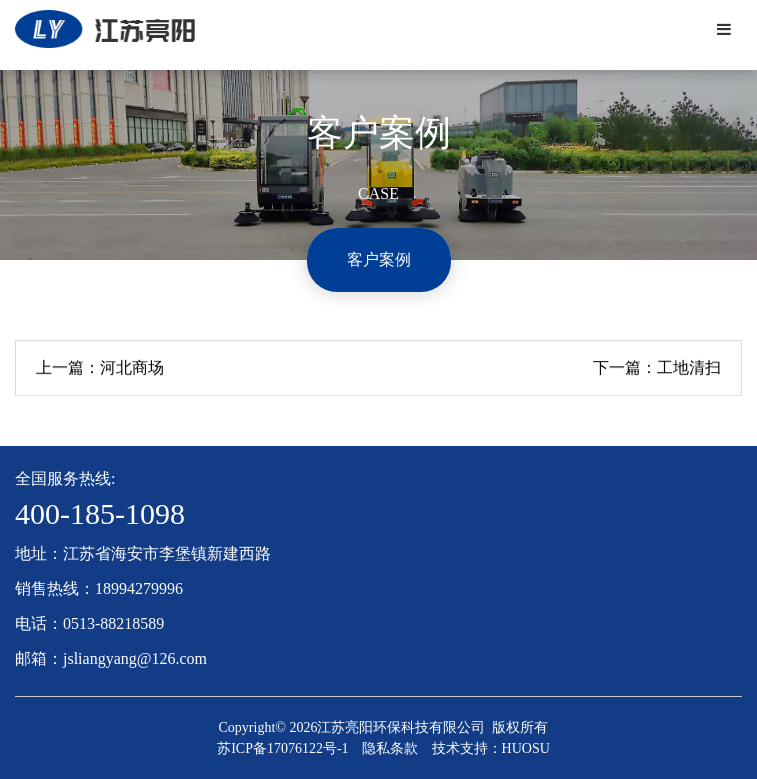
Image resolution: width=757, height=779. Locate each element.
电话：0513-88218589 (89, 623)
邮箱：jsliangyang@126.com (111, 658)
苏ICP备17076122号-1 (282, 748)
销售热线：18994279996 (99, 588)
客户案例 (379, 259)
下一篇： (657, 368)
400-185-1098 (100, 513)
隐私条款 (390, 748)
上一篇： (100, 368)
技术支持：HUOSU (491, 748)
